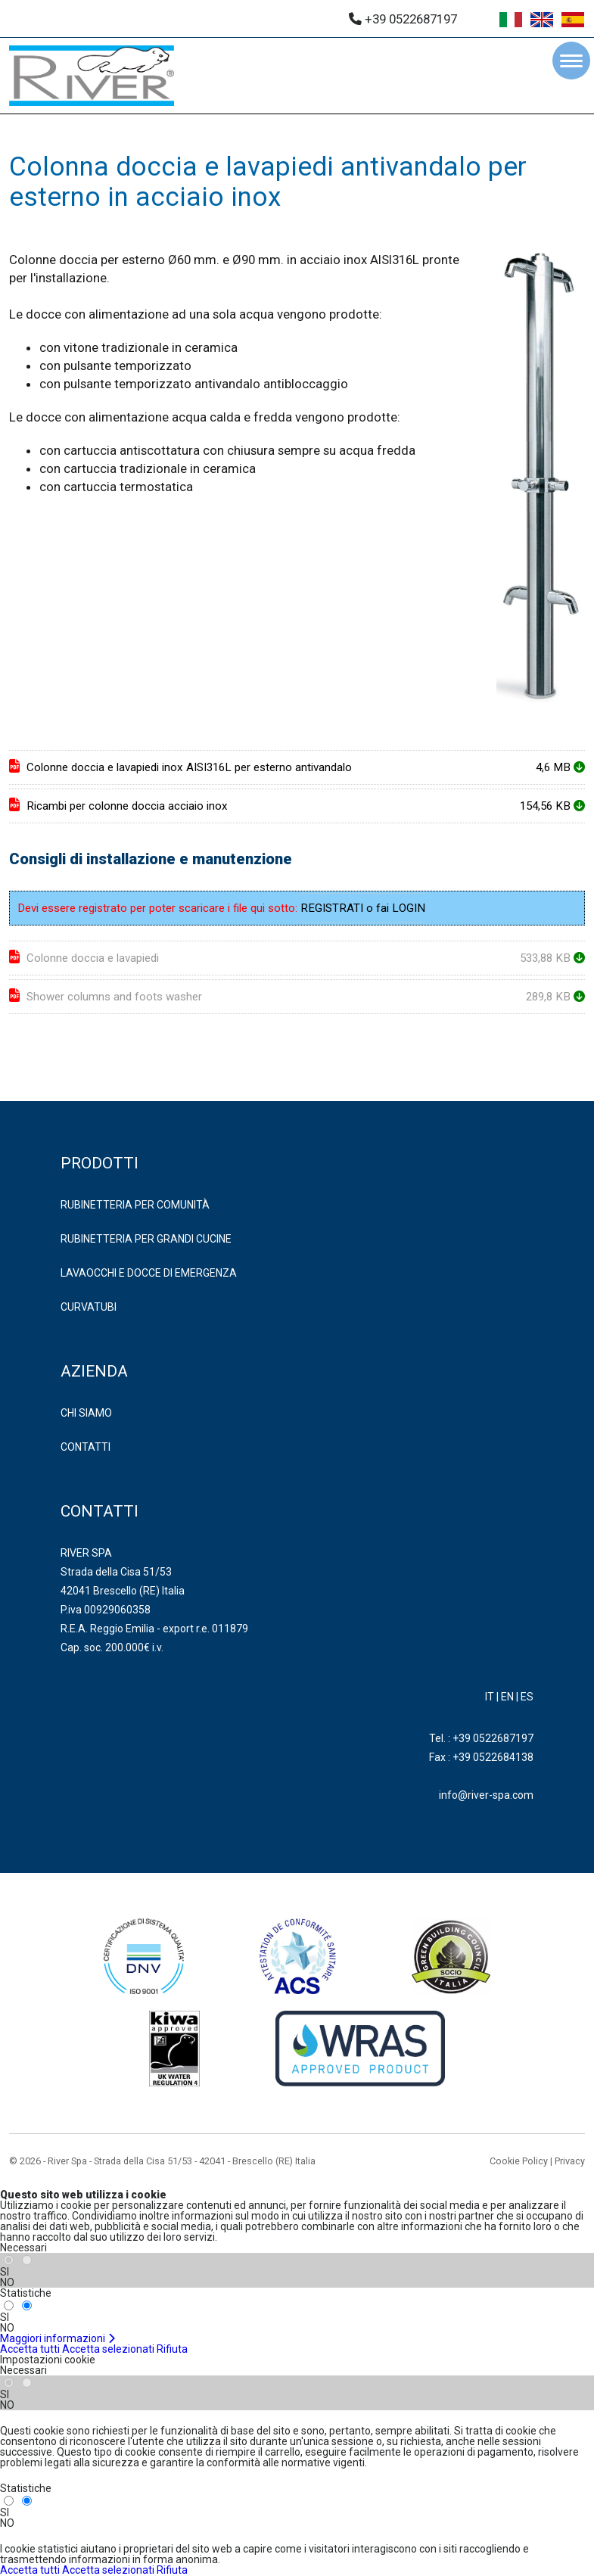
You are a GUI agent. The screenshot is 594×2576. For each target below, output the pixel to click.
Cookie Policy (519, 2161)
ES (527, 1697)
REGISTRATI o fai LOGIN (362, 908)
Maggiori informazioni (58, 2338)
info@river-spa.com (486, 1795)
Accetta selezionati (108, 2349)
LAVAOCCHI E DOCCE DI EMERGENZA (149, 1273)
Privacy (570, 2161)
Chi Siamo (86, 1413)
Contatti (85, 1447)
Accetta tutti (30, 2349)
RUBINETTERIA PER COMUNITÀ (135, 1205)
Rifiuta (172, 2349)
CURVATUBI (89, 1307)
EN (507, 1697)
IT (489, 1697)
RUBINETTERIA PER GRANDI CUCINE (146, 1239)
